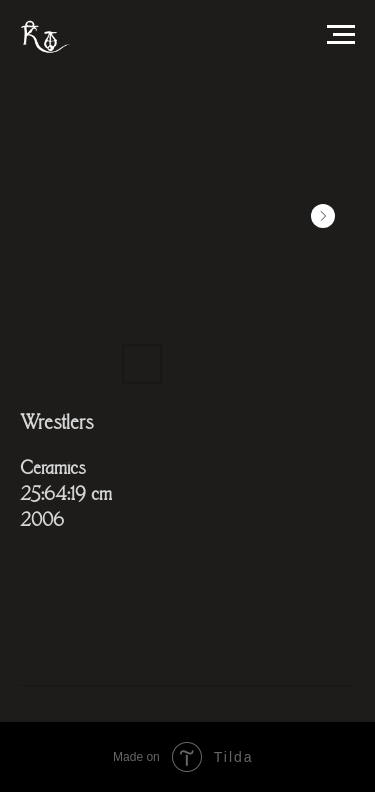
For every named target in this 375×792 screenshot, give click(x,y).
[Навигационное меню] (341, 35)
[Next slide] (323, 216)
